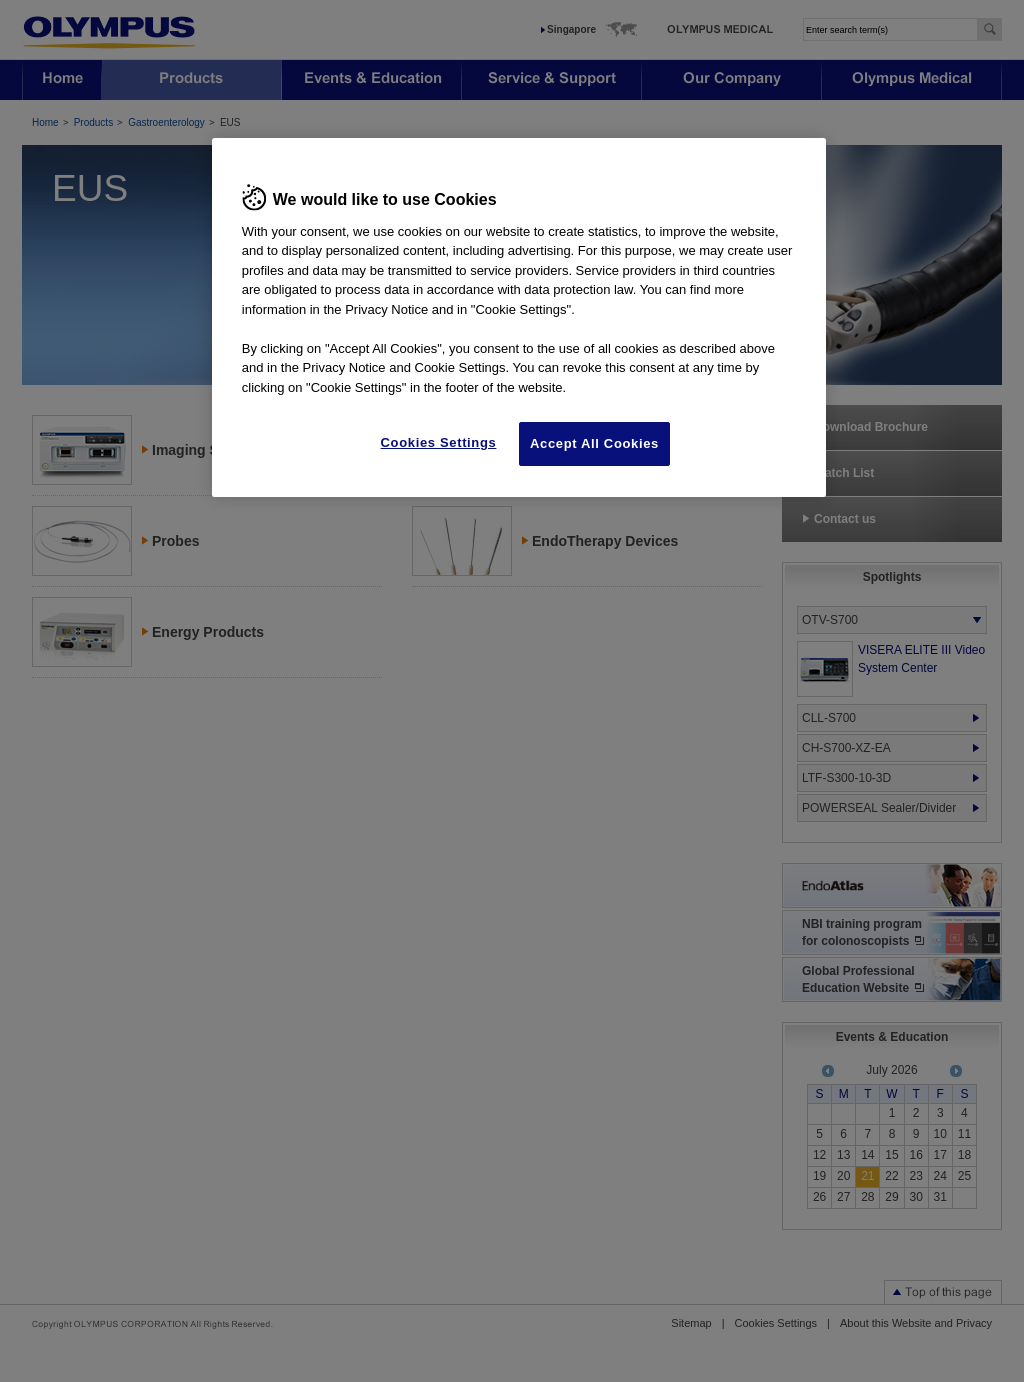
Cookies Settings (439, 442)
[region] (519, 317)
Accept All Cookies (594, 443)
